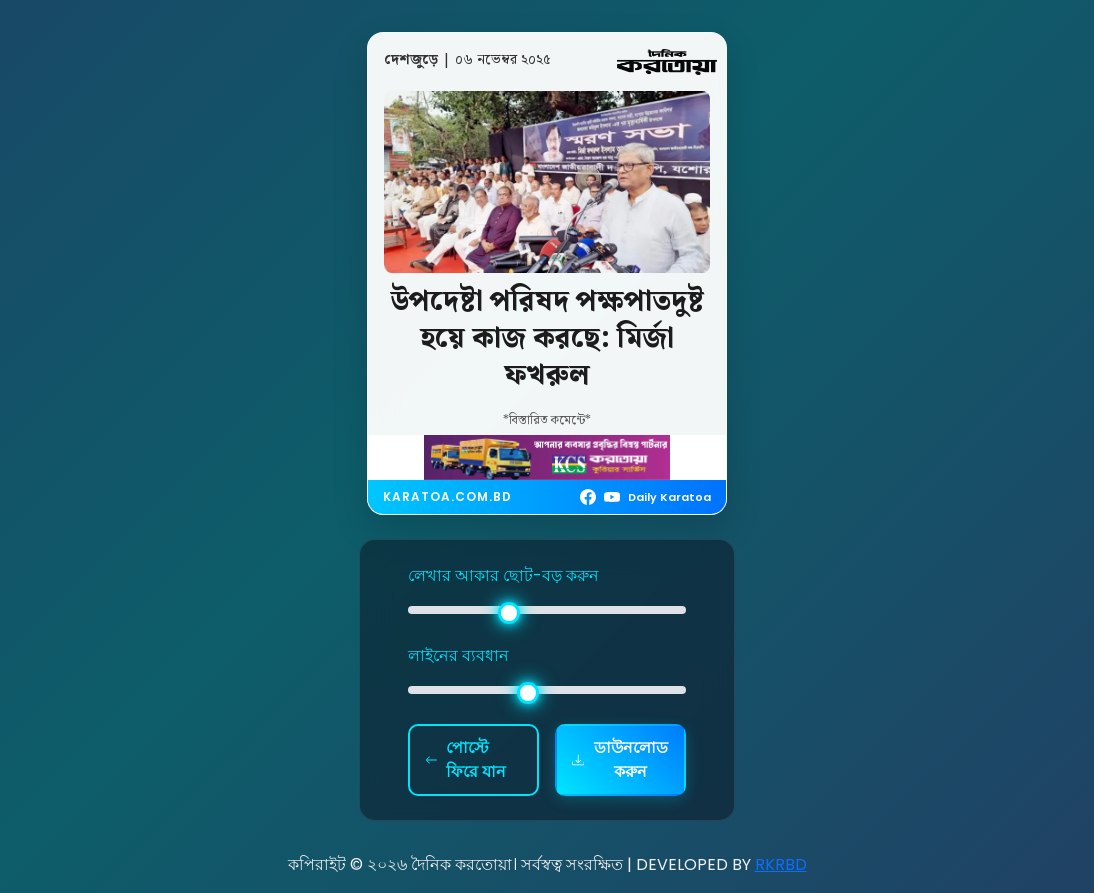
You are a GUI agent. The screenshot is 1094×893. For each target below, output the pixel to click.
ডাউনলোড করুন (620, 759)
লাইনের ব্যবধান (458, 655)
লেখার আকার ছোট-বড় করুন (503, 575)
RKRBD (781, 864)
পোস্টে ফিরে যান (465, 759)
